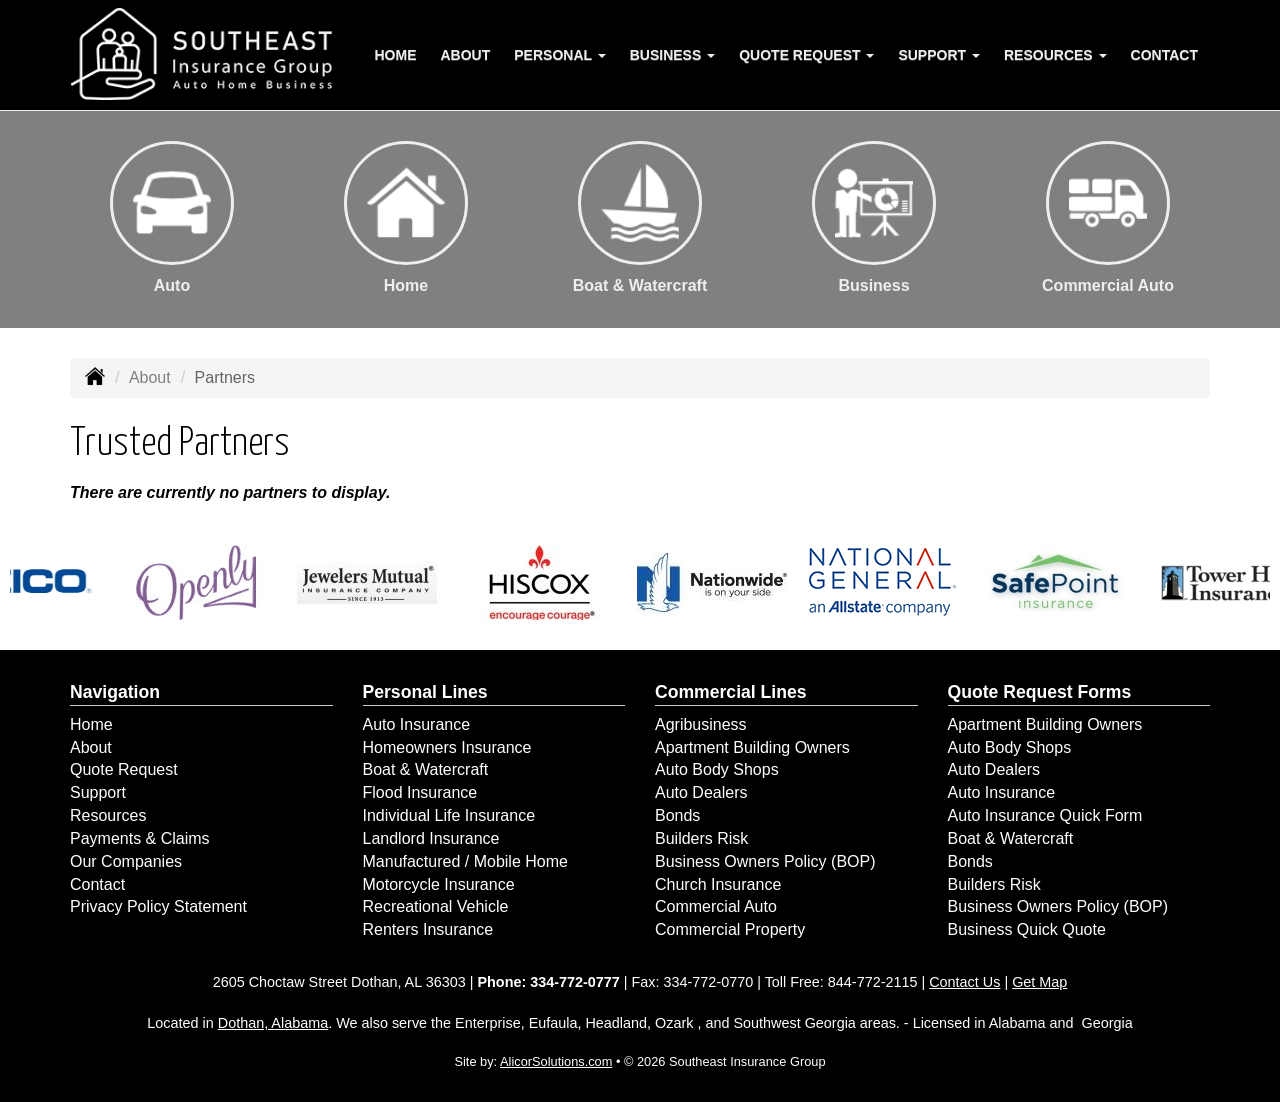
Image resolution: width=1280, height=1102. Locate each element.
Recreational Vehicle (436, 906)
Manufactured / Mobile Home (465, 861)
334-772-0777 (575, 982)
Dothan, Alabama (273, 1023)
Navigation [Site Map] (115, 692)
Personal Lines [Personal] (425, 692)
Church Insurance (718, 884)
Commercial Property (730, 929)
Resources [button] (1055, 55)
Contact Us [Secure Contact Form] (964, 982)
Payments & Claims (140, 838)
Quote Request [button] (806, 55)
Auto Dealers (701, 792)
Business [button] (672, 55)
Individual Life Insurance (449, 815)
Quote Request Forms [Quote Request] (1040, 692)
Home (396, 55)
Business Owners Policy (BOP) (765, 861)
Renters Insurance (428, 929)
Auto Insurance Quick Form (1045, 815)
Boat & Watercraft (426, 769)
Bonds (677, 815)
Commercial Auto (716, 906)
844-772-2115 (873, 982)
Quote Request (124, 769)
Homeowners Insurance (447, 747)
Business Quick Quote (1027, 929)
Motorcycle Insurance (439, 884)
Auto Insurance (417, 724)
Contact (1164, 55)
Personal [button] (559, 55)
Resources (108, 815)
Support (98, 792)
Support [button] (939, 55)
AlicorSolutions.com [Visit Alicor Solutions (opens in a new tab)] (556, 1061)
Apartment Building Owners (752, 747)
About (466, 55)
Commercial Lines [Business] (731, 692)
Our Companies (126, 861)
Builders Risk (701, 838)
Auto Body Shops (717, 769)
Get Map (1039, 982)
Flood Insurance (420, 792)
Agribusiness (701, 724)
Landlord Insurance (431, 838)
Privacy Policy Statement (158, 906)
